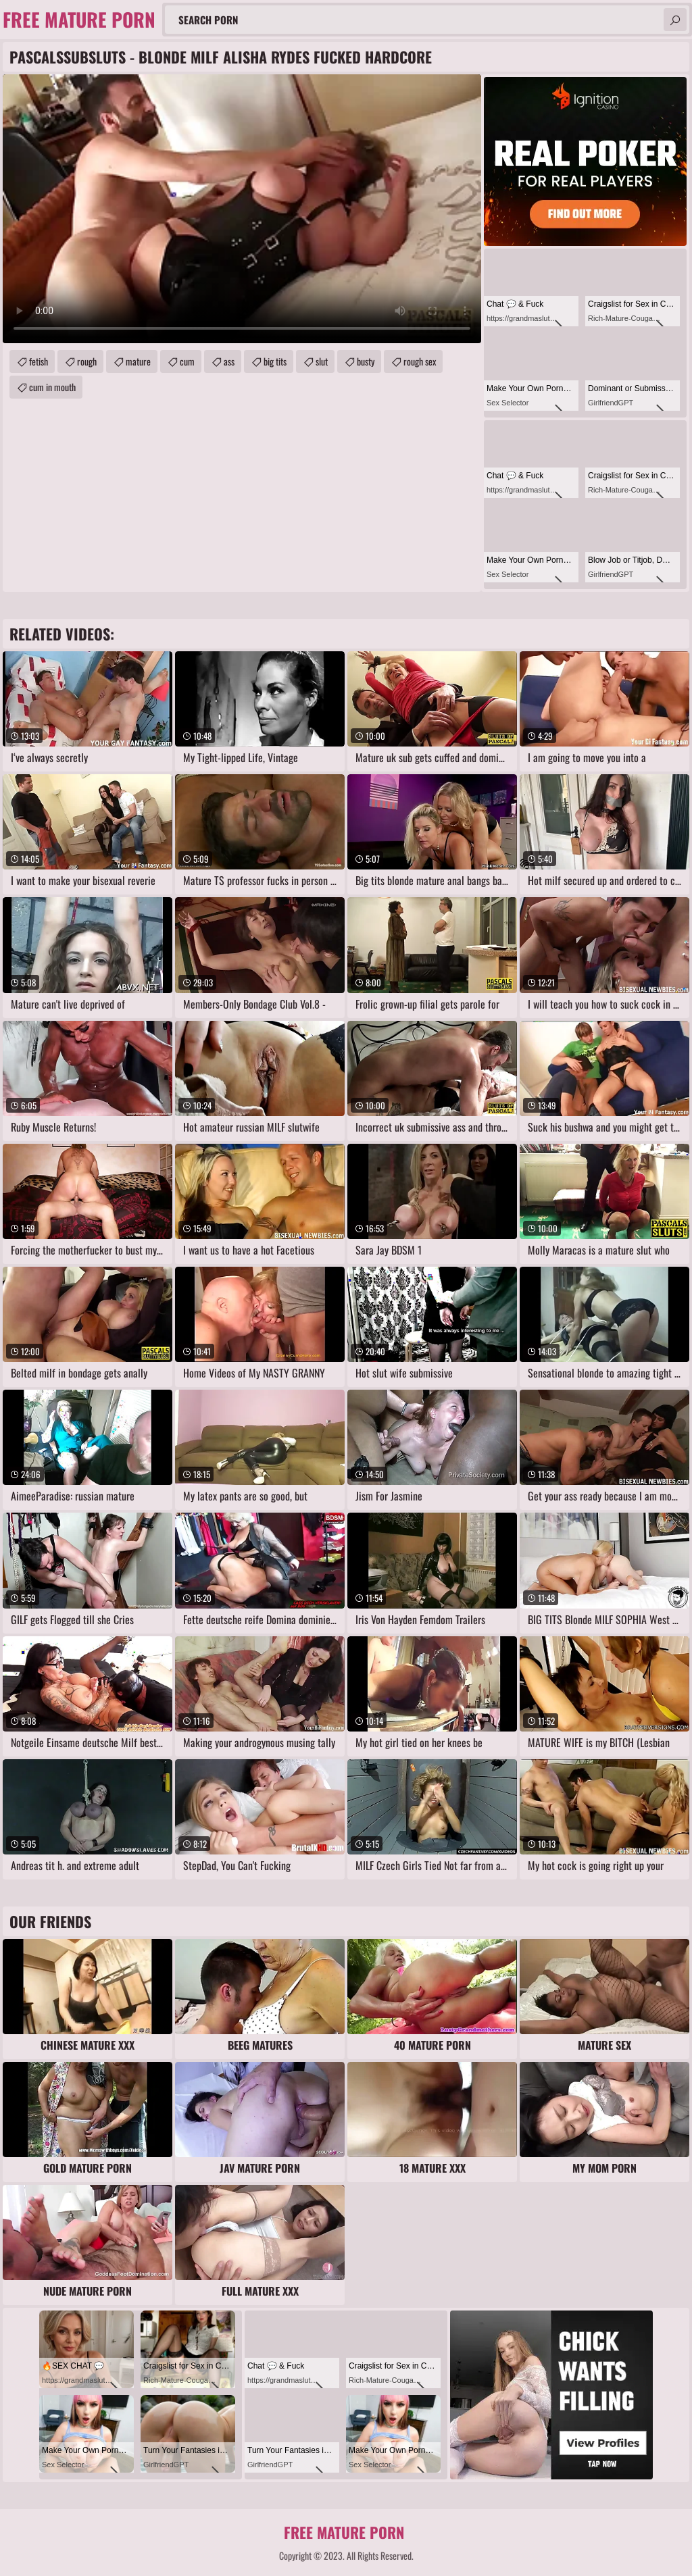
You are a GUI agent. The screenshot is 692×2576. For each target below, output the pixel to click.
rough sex (419, 361)
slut (322, 361)
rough (87, 361)
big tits (275, 361)
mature (138, 361)
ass (229, 361)
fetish (38, 361)
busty (365, 361)
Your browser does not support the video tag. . (242, 208)
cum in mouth (52, 387)
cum (187, 361)
